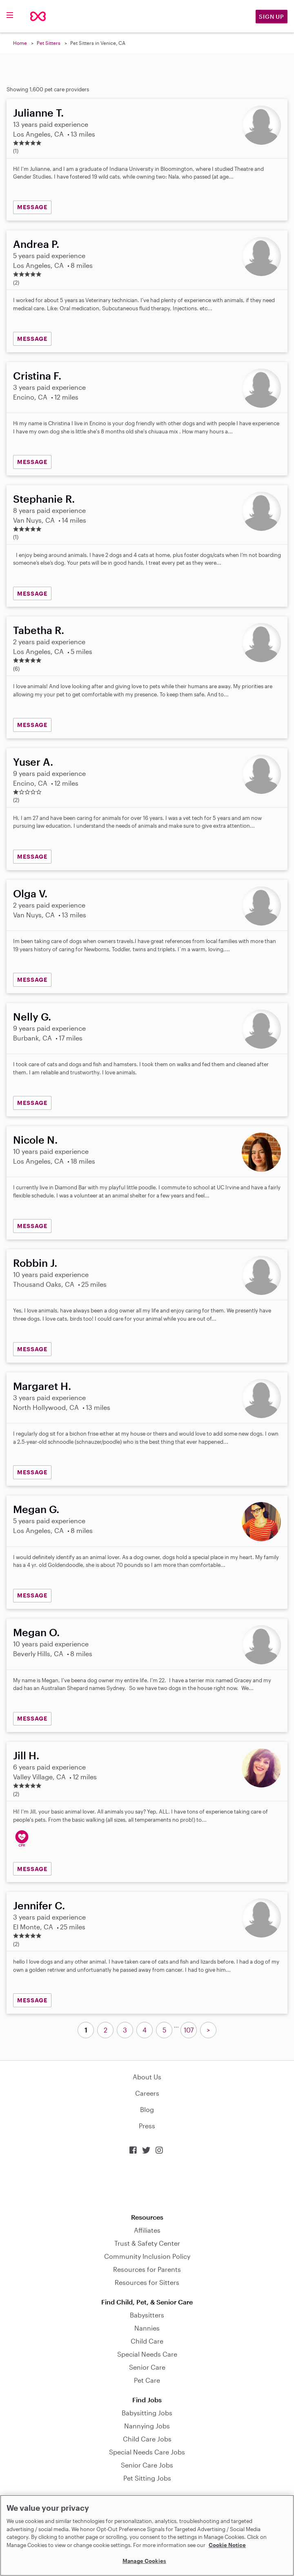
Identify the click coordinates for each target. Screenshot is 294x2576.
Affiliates (147, 2230)
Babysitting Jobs (147, 2413)
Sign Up (271, 16)
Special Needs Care (147, 2354)
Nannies (147, 2328)
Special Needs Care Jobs (147, 2452)
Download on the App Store (147, 2184)
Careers (147, 2093)
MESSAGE (32, 206)
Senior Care (147, 2367)
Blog (147, 2109)
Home (20, 43)
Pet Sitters (48, 43)
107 (189, 2030)
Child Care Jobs (147, 2439)
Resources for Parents (147, 2269)
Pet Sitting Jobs (147, 2478)
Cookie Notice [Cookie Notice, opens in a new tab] (227, 2545)
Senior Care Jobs (147, 2465)
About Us (147, 2077)
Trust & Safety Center (147, 2243)
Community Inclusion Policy (147, 2256)
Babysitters (147, 2315)
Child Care (147, 2341)
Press (147, 2126)
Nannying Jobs (147, 2426)
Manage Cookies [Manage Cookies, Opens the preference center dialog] (144, 2561)
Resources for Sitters (147, 2282)
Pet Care (147, 2380)
